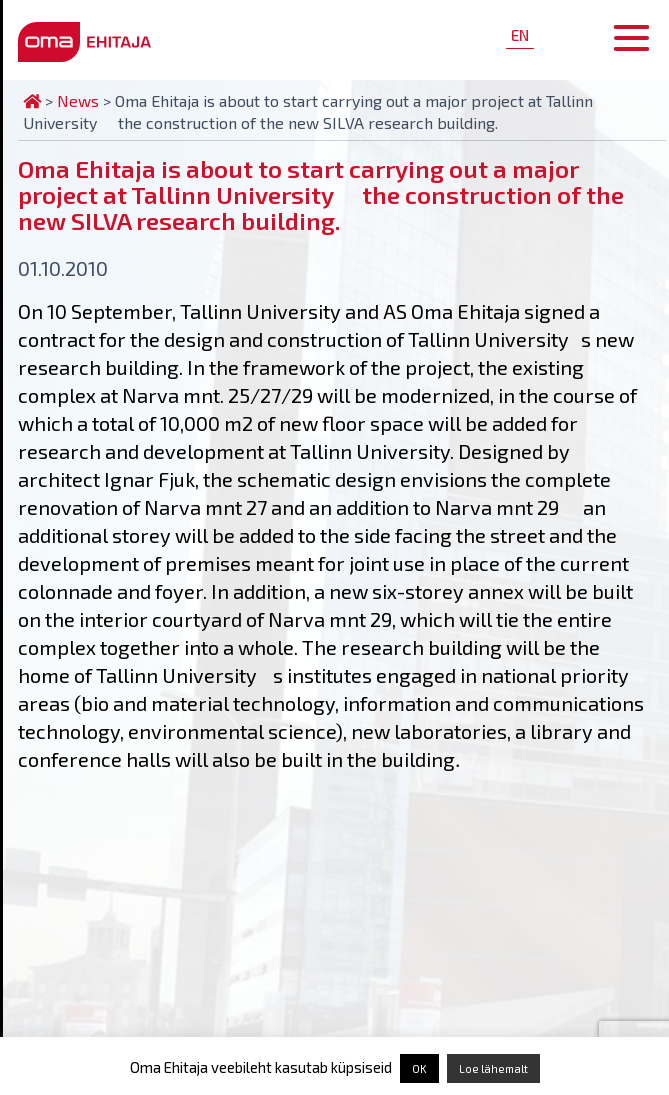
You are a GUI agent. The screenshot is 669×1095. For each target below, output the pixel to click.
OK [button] (419, 1068)
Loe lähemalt (493, 1068)
